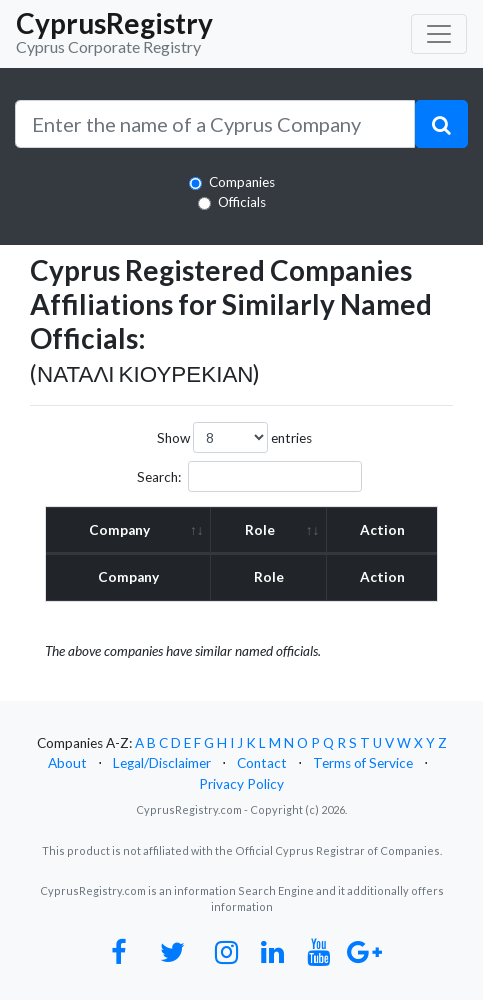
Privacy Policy (241, 784)
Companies (242, 182)
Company (119, 530)
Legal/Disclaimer (162, 763)
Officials (242, 202)
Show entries (234, 437)
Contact (262, 763)
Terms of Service (363, 763)
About (67, 763)
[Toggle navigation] (439, 34)
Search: (249, 476)
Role (260, 530)
